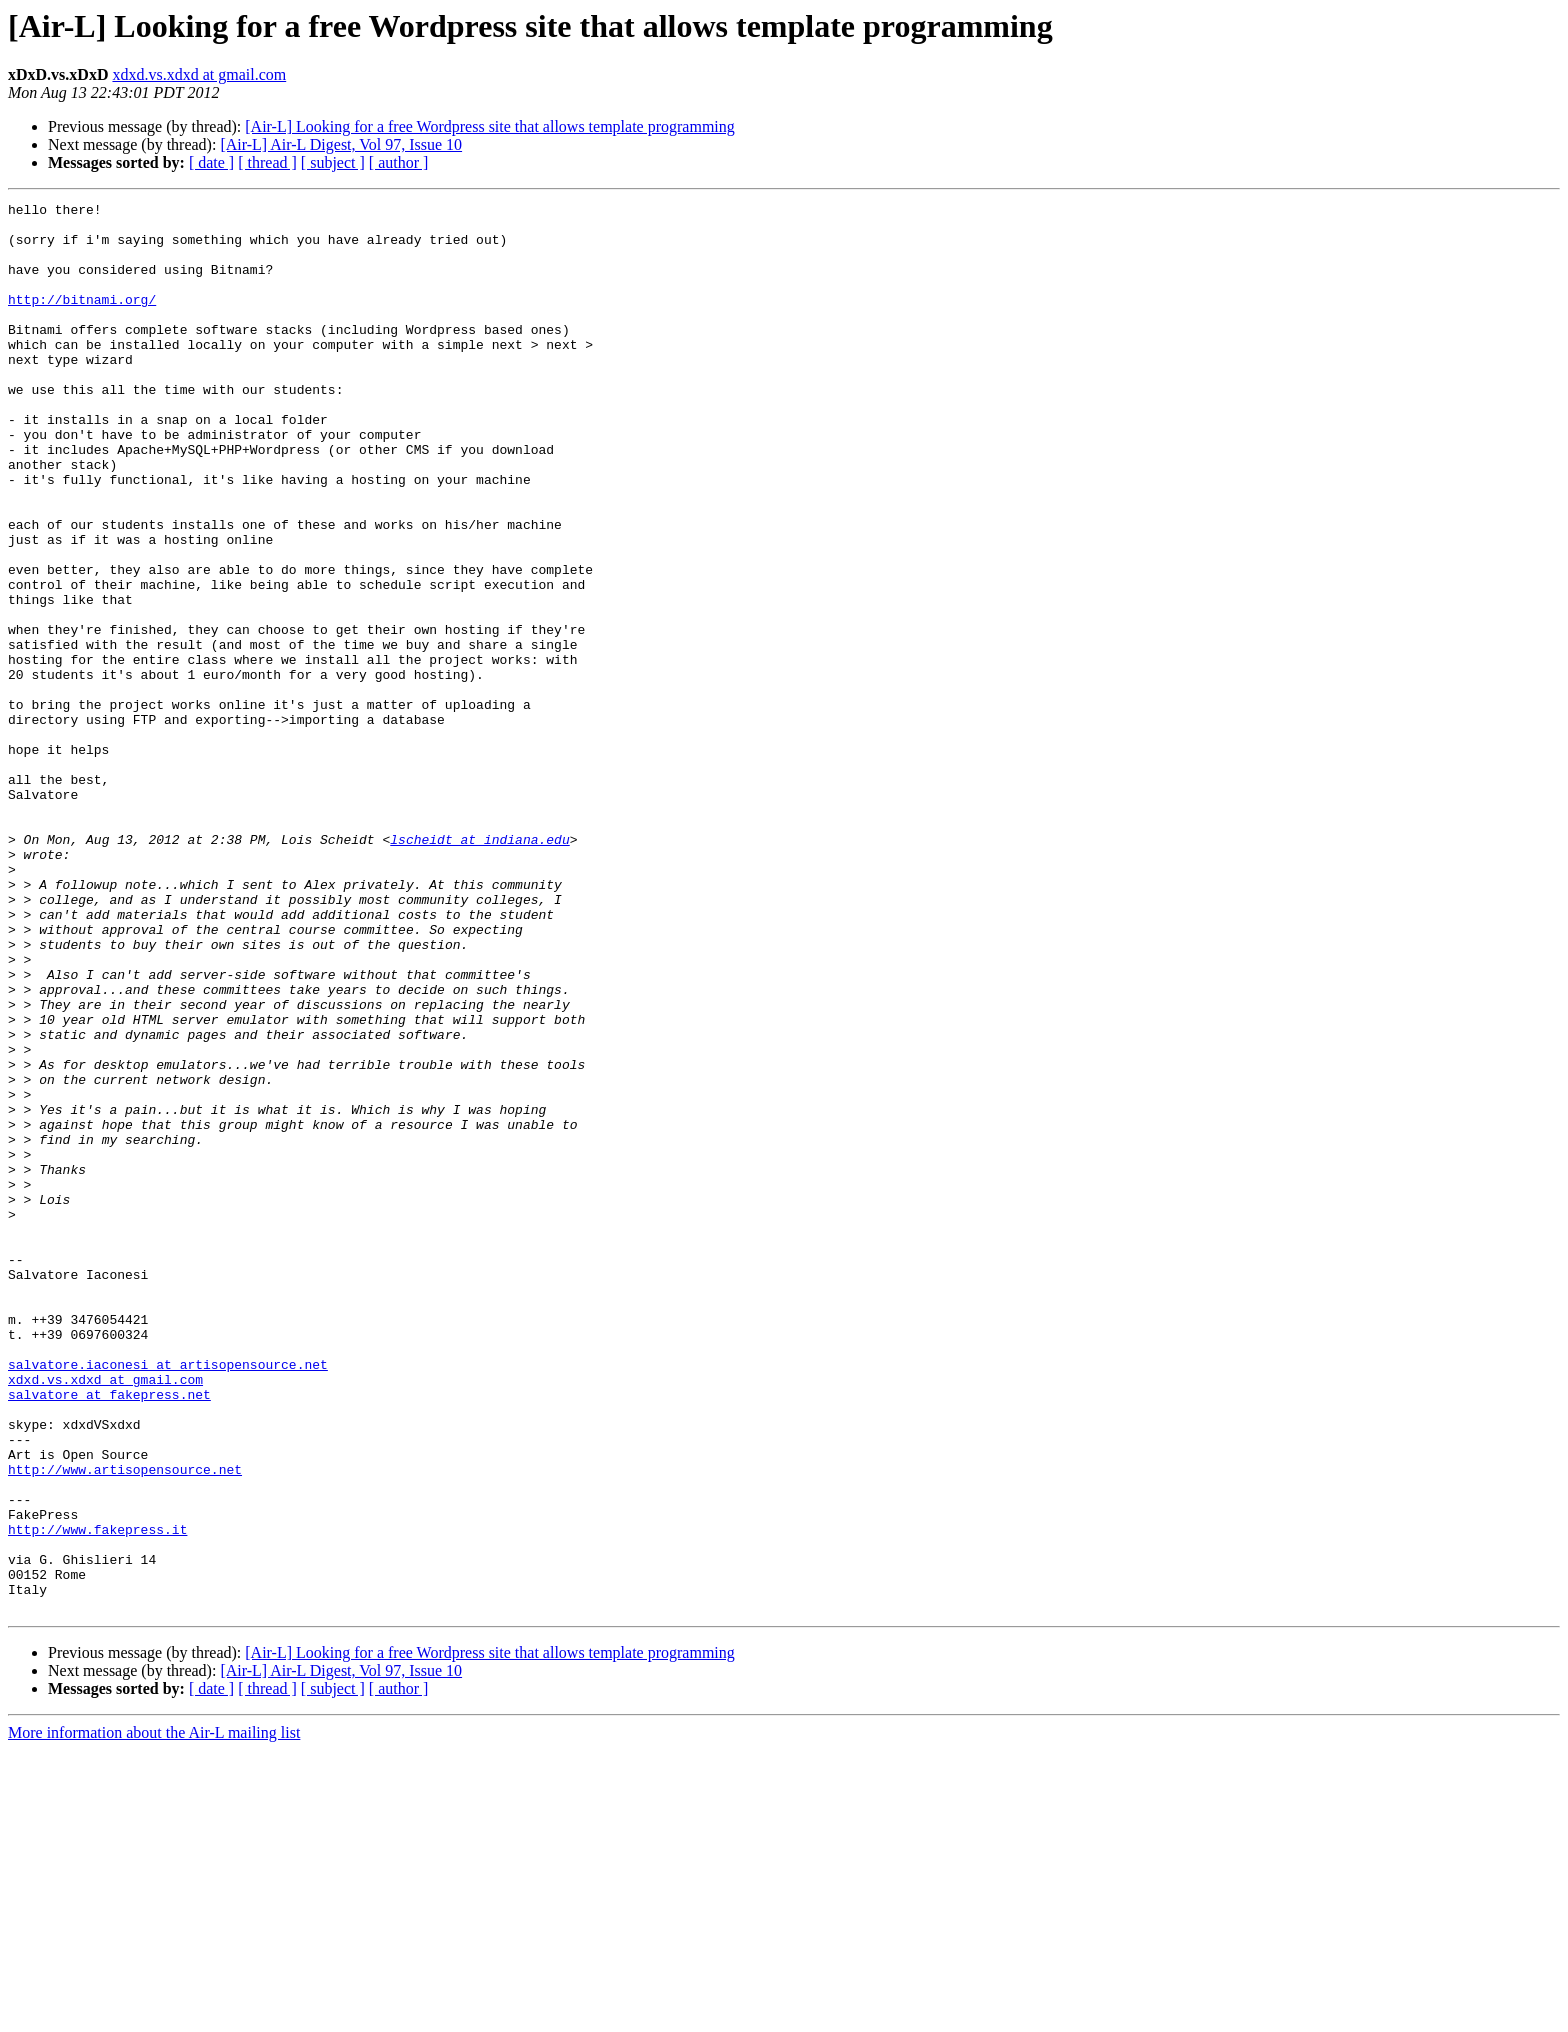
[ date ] (211, 162)
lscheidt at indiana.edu (479, 968)
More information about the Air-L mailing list (154, 2014)
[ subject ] (333, 162)
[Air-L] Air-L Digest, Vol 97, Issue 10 (341, 144)
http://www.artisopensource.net (125, 1724)
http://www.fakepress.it (97, 1796)
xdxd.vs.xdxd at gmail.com (199, 74)
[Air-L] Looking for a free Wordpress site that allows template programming (490, 126)
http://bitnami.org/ (82, 320)
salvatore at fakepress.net (109, 1634)
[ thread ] (267, 162)
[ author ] (399, 162)
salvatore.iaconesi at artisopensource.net (168, 1598)
